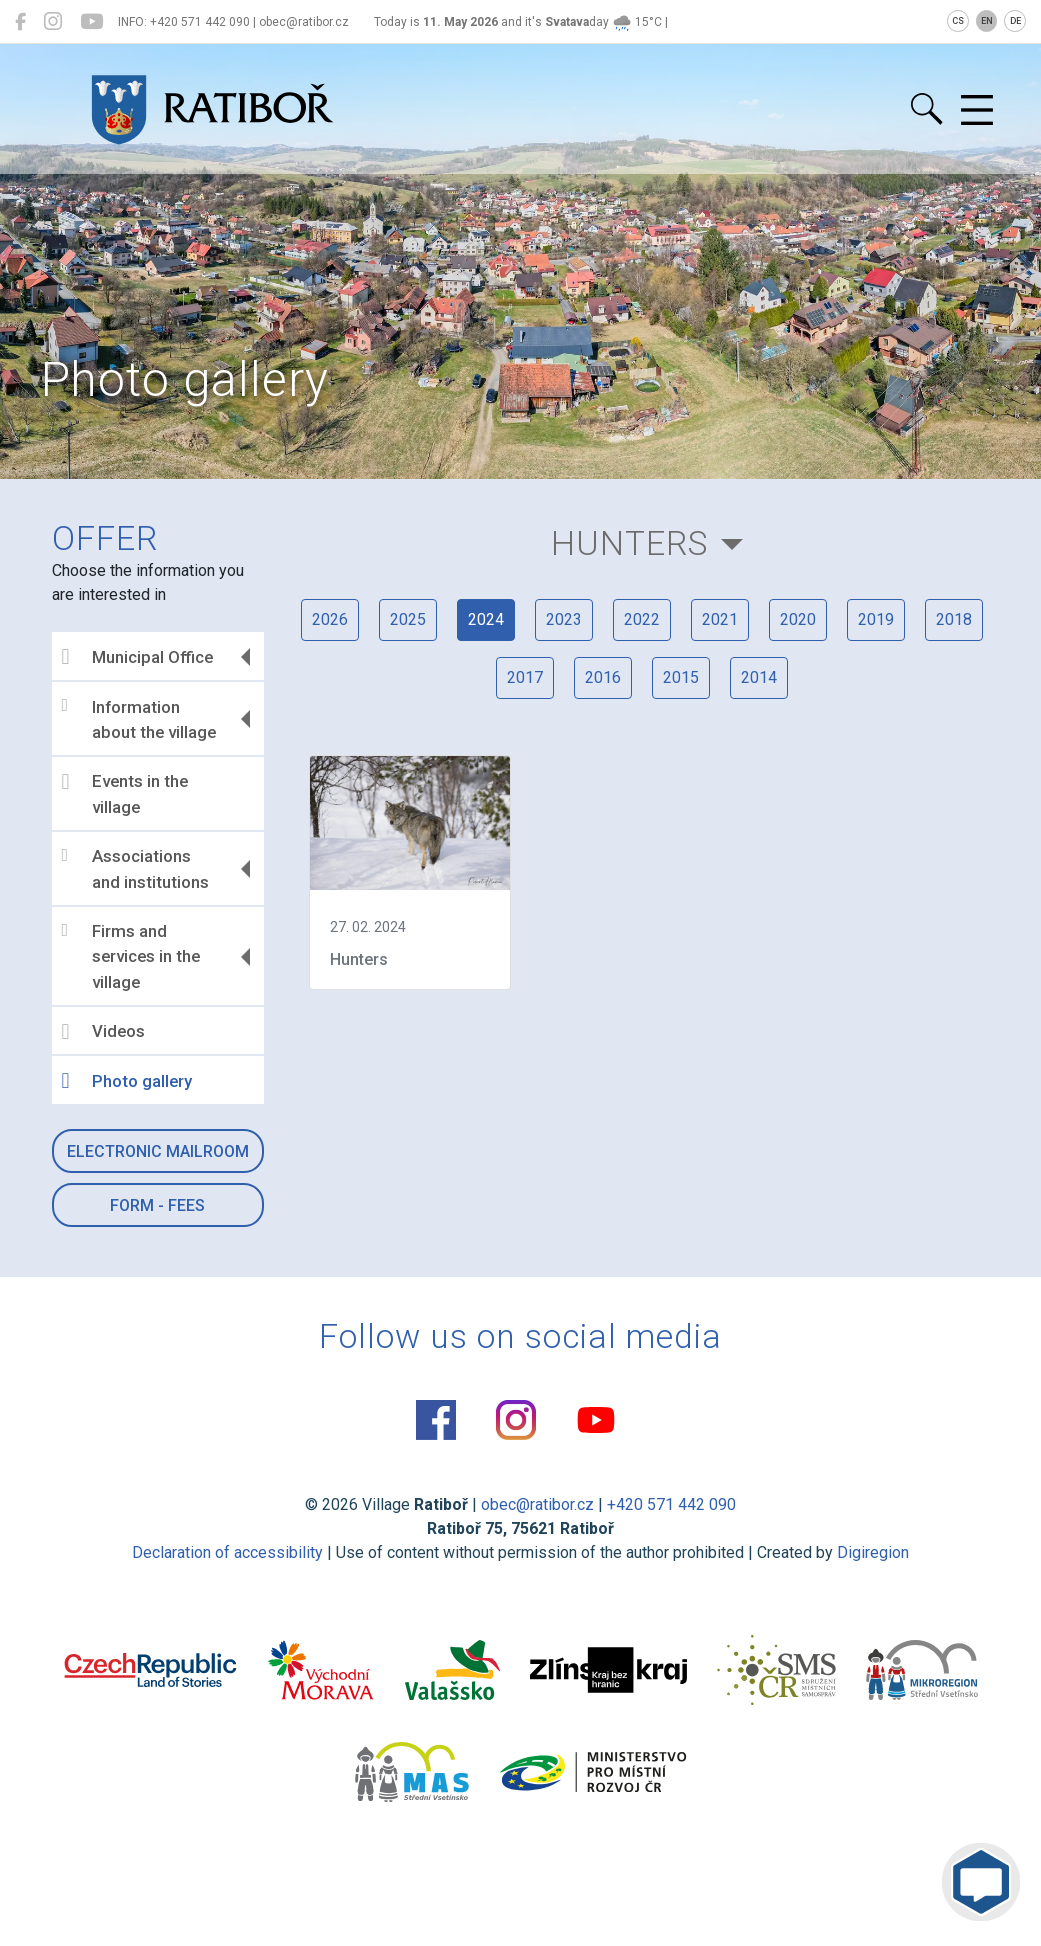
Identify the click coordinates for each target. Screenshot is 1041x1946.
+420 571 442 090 (671, 1504)
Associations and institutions (135, 869)
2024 (486, 619)
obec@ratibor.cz (537, 1504)
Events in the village (125, 794)
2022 (642, 619)
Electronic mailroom (158, 1151)
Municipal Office (137, 657)
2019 (876, 619)
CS (958, 21)
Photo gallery (127, 1081)
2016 (603, 677)
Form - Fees (157, 1205)
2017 (525, 677)
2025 (408, 619)
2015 (681, 677)
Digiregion (873, 1552)
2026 (330, 619)
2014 (759, 677)
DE (1015, 21)
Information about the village (139, 719)
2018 (954, 619)
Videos (103, 1032)
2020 (798, 619)
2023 (564, 619)
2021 (720, 619)
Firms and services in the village (131, 956)
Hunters (629, 543)
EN (987, 21)
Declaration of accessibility (227, 1552)
